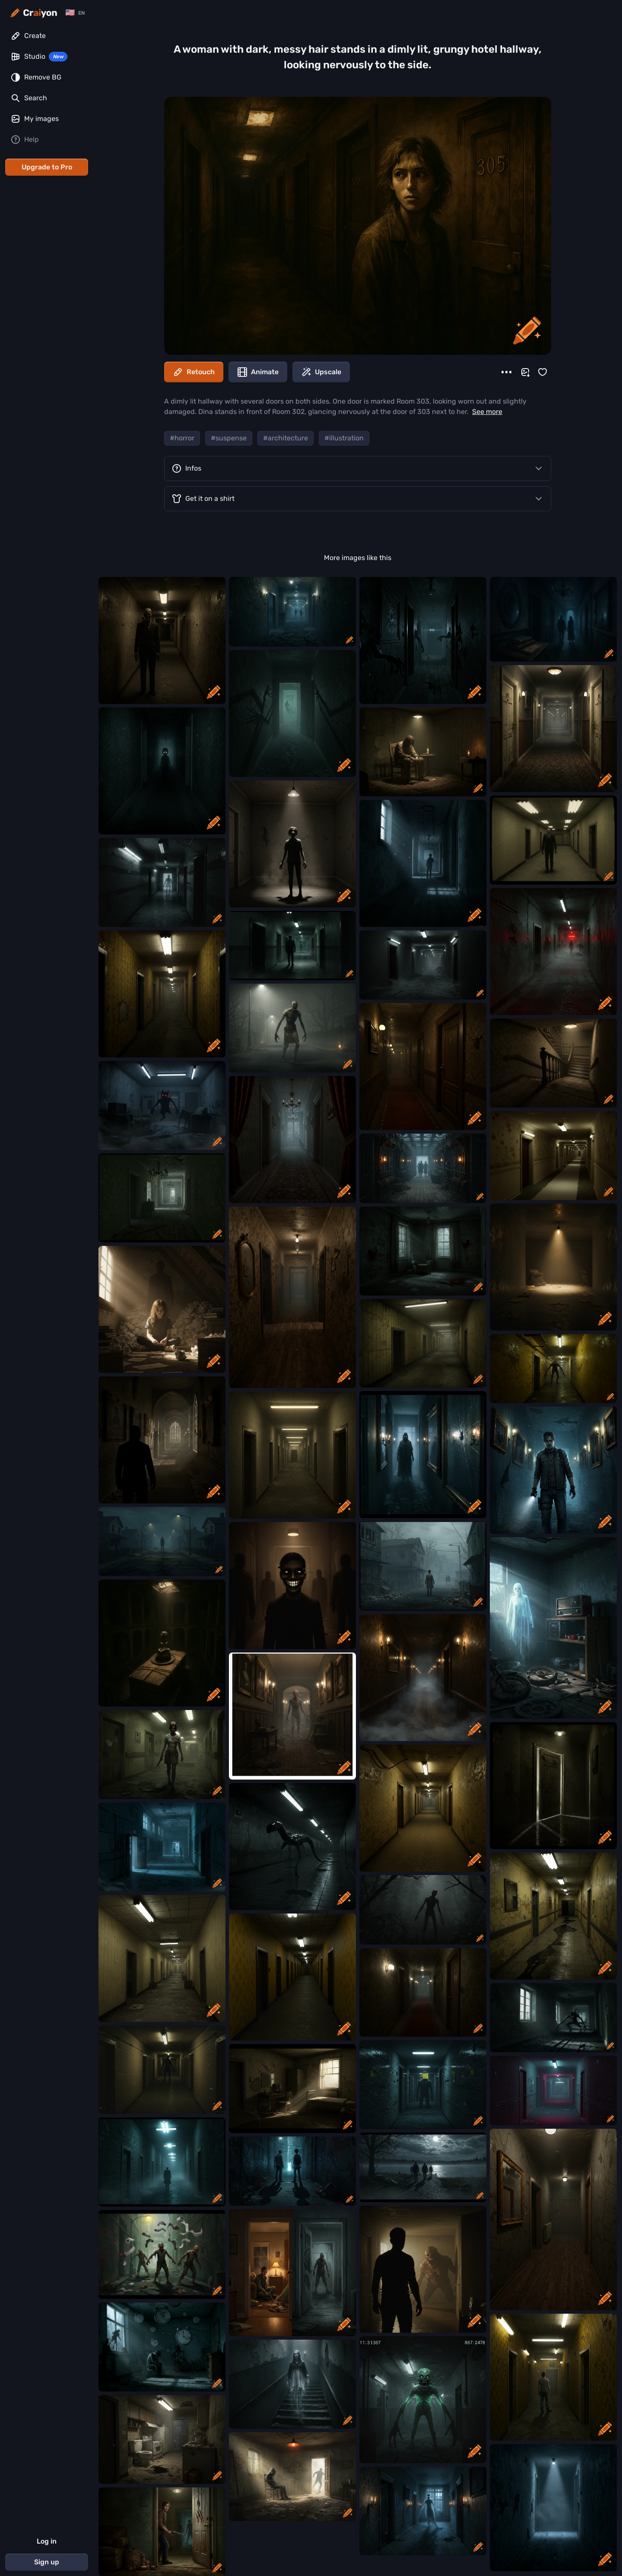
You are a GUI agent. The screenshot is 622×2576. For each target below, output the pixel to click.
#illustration (344, 438)
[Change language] (75, 12)
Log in (47, 2541)
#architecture (285, 438)
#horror (182, 438)
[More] (506, 372)
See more (487, 412)
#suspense (229, 438)
